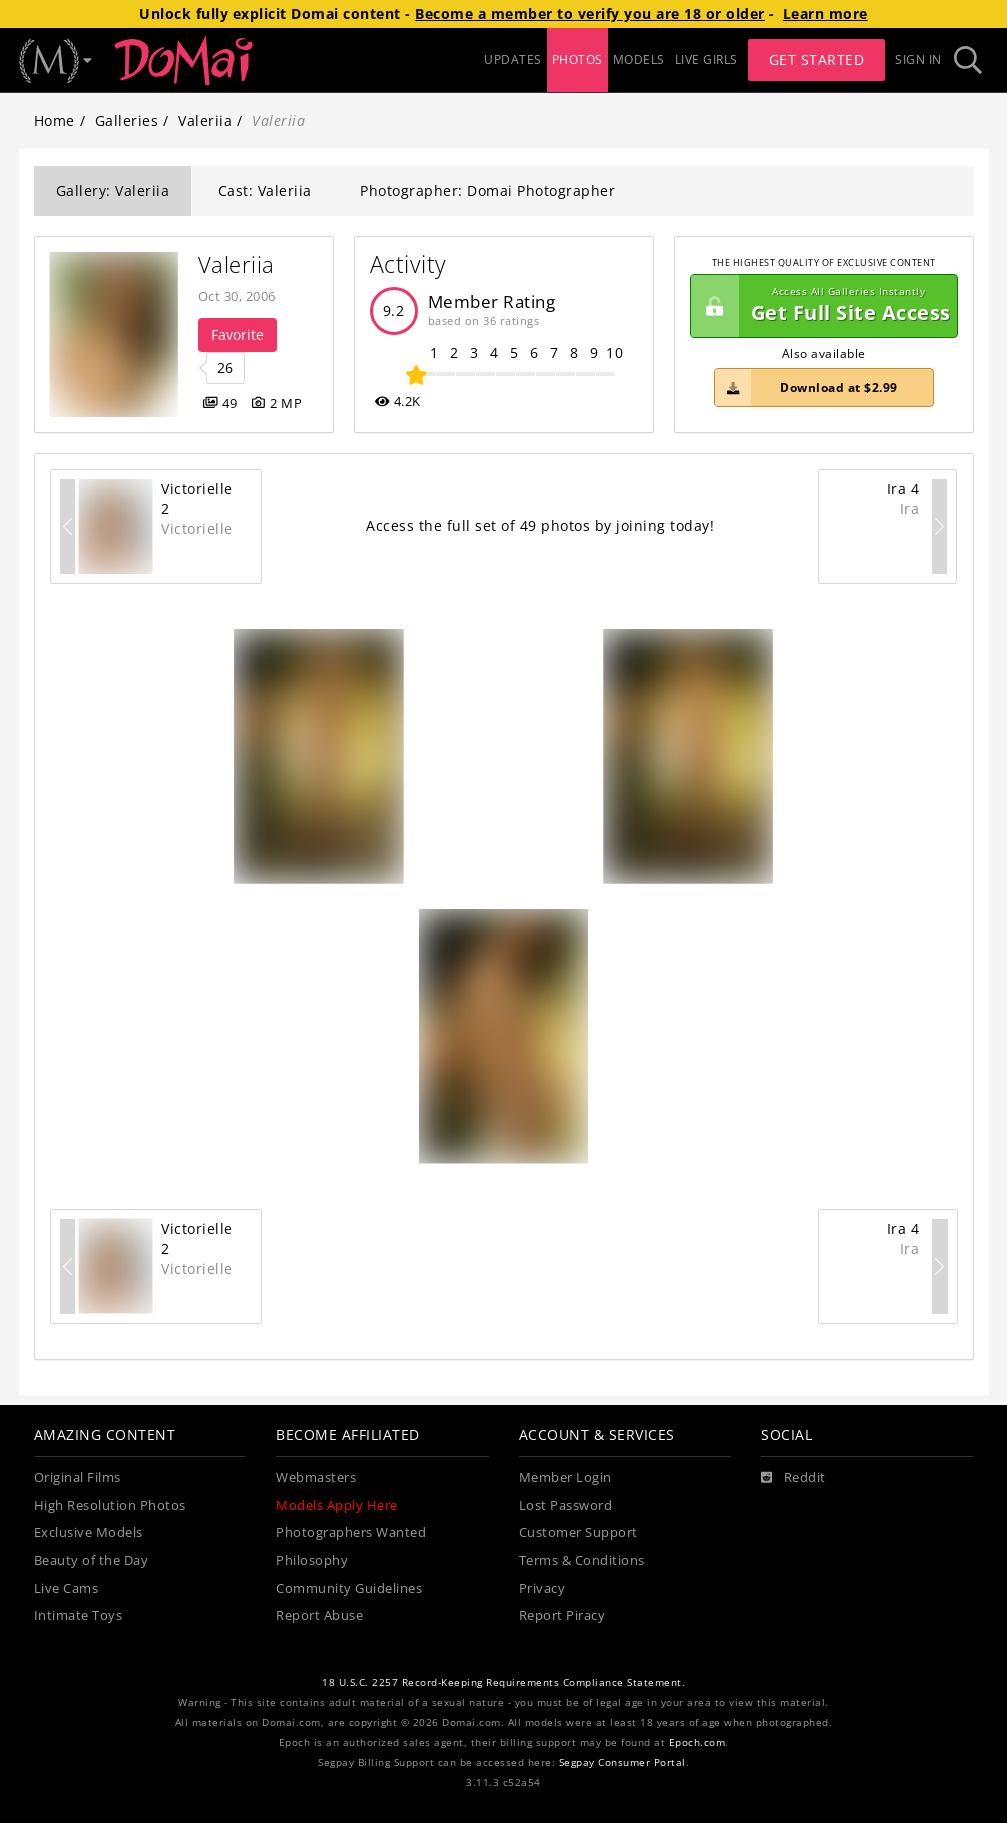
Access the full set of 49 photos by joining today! (540, 525)
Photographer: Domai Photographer (487, 190)
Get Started (817, 59)
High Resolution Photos (110, 1505)
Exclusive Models (88, 1532)
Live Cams (66, 1588)
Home (54, 120)
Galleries (127, 120)
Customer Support (578, 1532)
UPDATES (513, 59)
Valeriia (205, 120)
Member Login (565, 1477)
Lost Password (566, 1505)
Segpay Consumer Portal (622, 1762)
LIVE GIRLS (706, 59)
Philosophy (312, 1560)
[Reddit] (793, 1478)
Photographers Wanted (351, 1532)
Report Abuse (319, 1615)
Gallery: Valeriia (113, 190)
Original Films (77, 1477)
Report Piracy (562, 1615)
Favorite (237, 334)
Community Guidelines (349, 1588)
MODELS (639, 59)
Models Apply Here (337, 1505)
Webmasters (316, 1477)
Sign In (918, 59)
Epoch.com (697, 1742)
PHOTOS (577, 59)
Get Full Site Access (821, 306)
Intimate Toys (78, 1615)
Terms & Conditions (582, 1560)
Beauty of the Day (91, 1560)
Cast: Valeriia (265, 190)
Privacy (542, 1588)
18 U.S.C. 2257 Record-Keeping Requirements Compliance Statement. (503, 1682)
